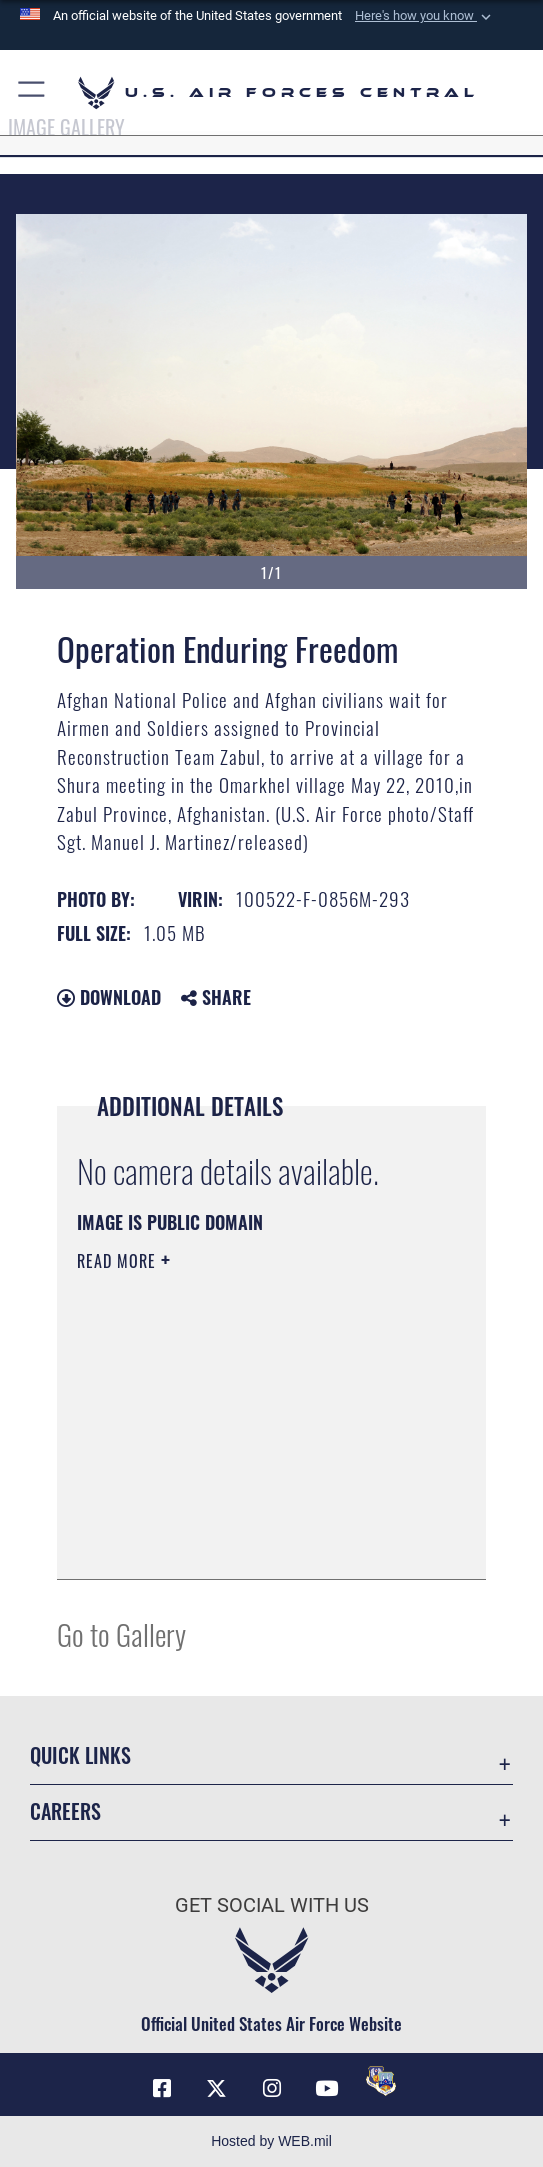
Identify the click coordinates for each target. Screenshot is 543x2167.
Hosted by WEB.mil (271, 2141)
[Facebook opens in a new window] (162, 2089)
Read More (119, 1261)
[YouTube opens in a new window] (326, 2089)
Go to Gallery (121, 1633)
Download (109, 997)
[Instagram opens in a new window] (272, 2089)
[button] (425, 16)
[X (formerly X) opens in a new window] (217, 2089)
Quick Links (80, 1755)
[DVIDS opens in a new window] (381, 2081)
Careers (65, 1811)
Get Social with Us (272, 1905)
